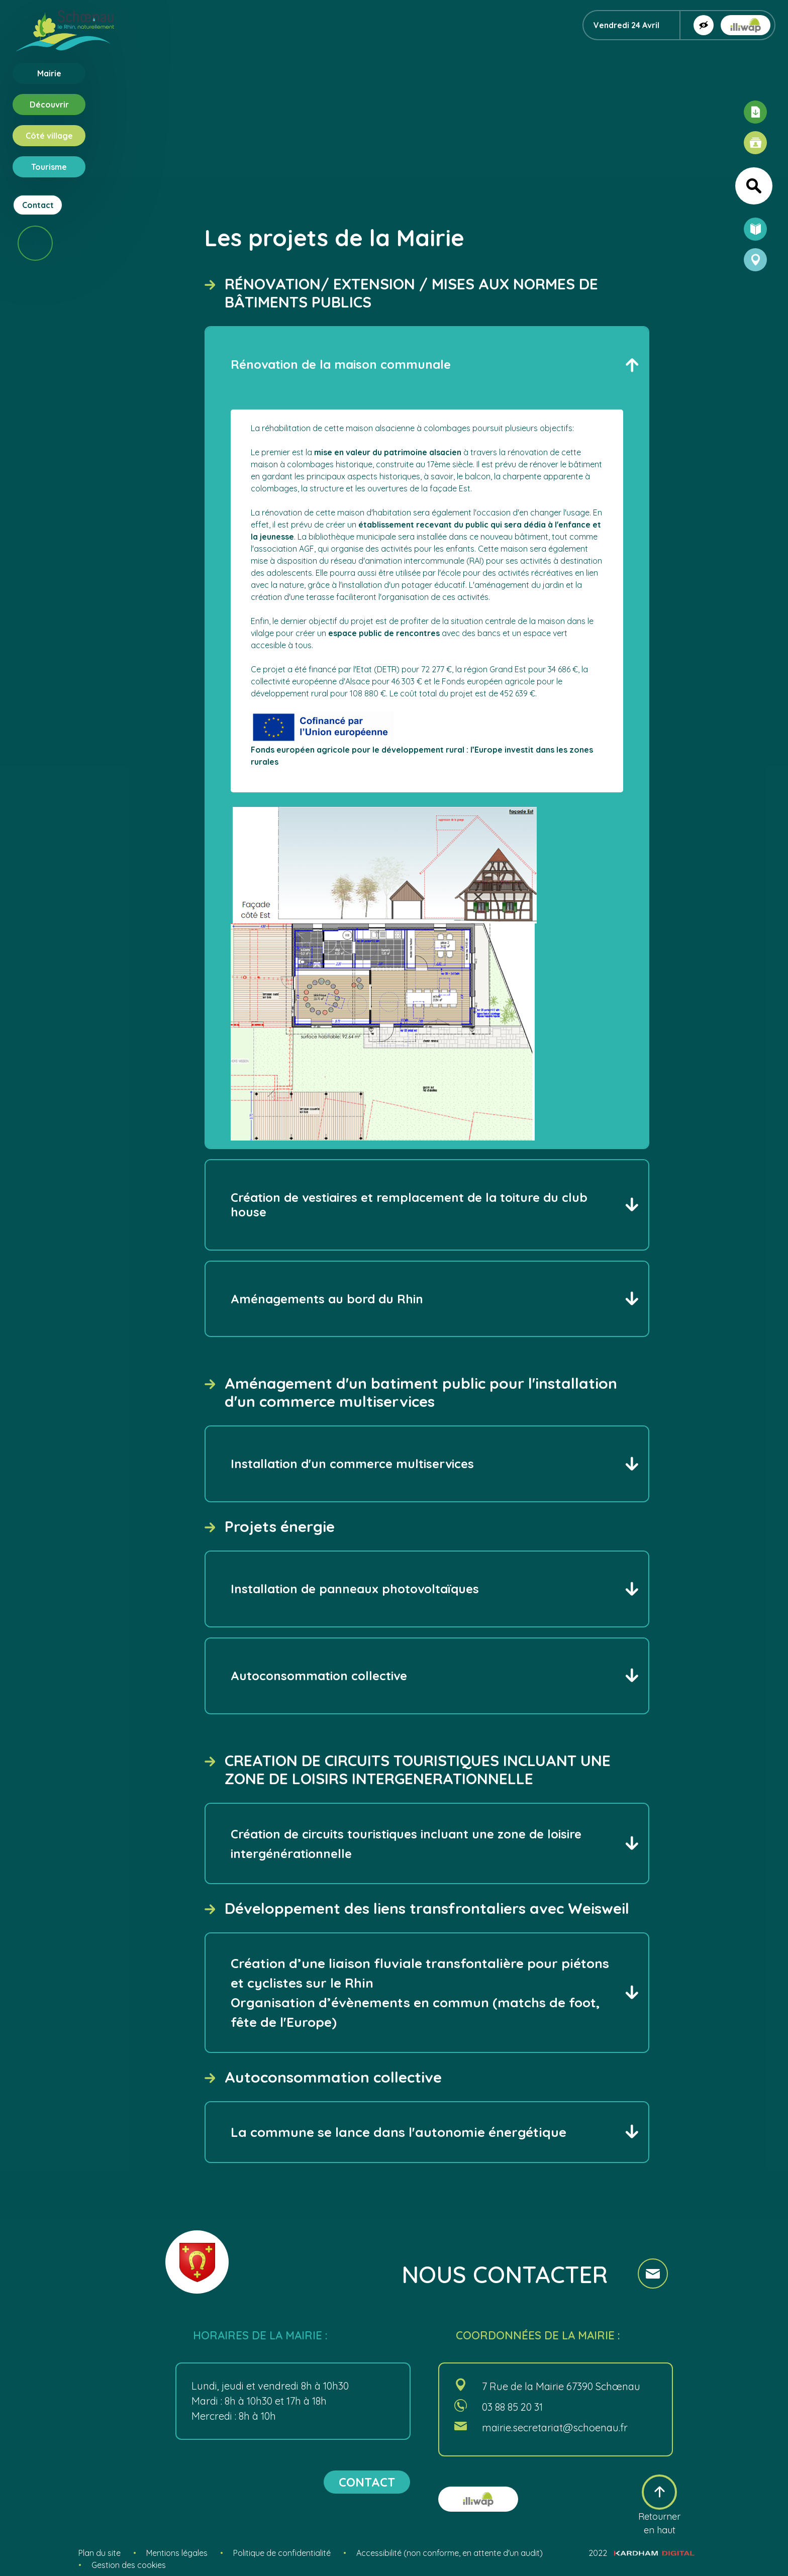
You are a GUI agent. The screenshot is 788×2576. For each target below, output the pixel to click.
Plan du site (99, 2553)
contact (367, 2482)
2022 (641, 2553)
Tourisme (49, 167)
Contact (38, 205)
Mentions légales (177, 2553)
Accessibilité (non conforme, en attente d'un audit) (449, 2553)
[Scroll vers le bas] (35, 243)
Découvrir (49, 104)
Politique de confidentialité (282, 2553)
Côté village (49, 136)
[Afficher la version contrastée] (704, 25)
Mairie (49, 73)
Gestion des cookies (128, 2565)
